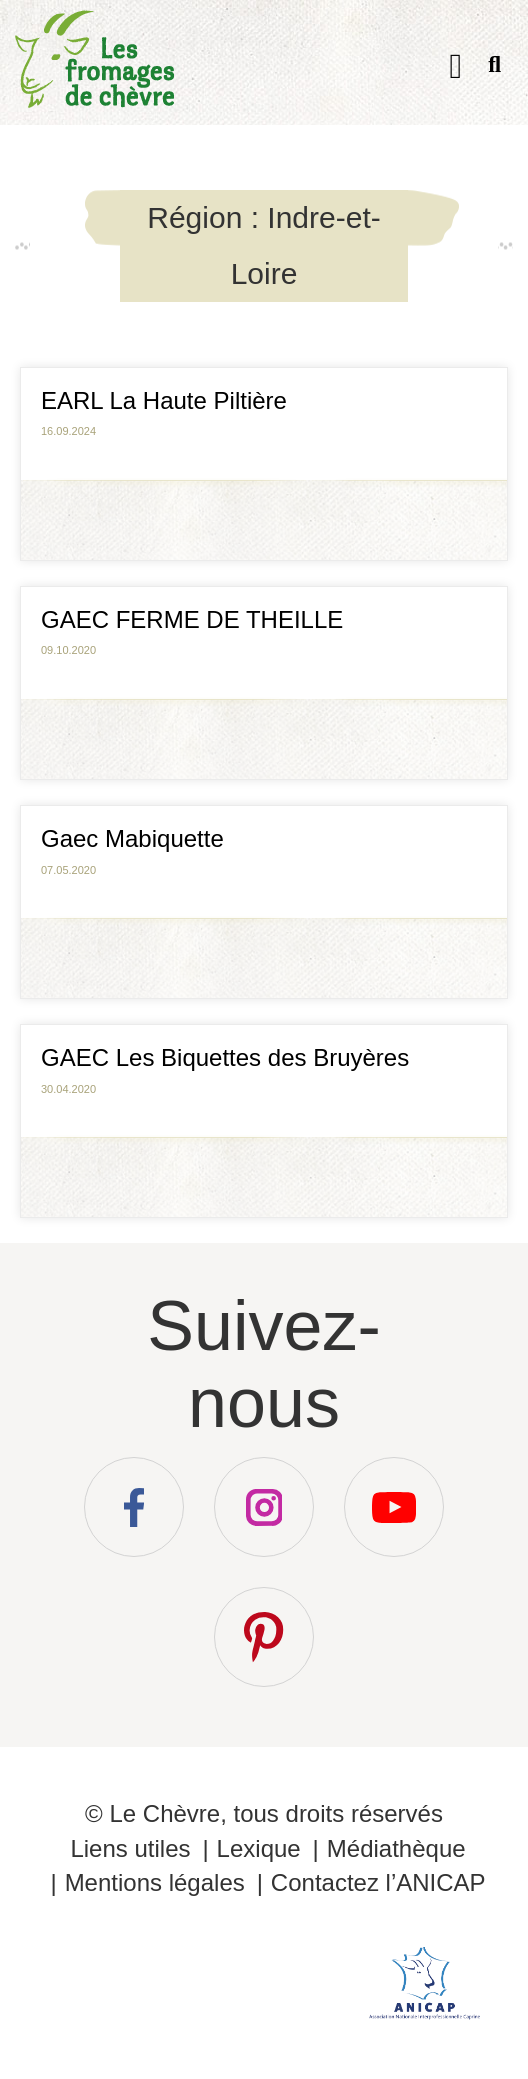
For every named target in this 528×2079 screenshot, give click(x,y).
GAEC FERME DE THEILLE (192, 619)
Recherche (494, 68)
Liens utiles (130, 1848)
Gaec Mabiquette (132, 838)
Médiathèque (396, 1848)
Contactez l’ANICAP (378, 1882)
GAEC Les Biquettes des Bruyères (225, 1057)
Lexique (259, 1848)
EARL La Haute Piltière (164, 400)
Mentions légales (155, 1882)
